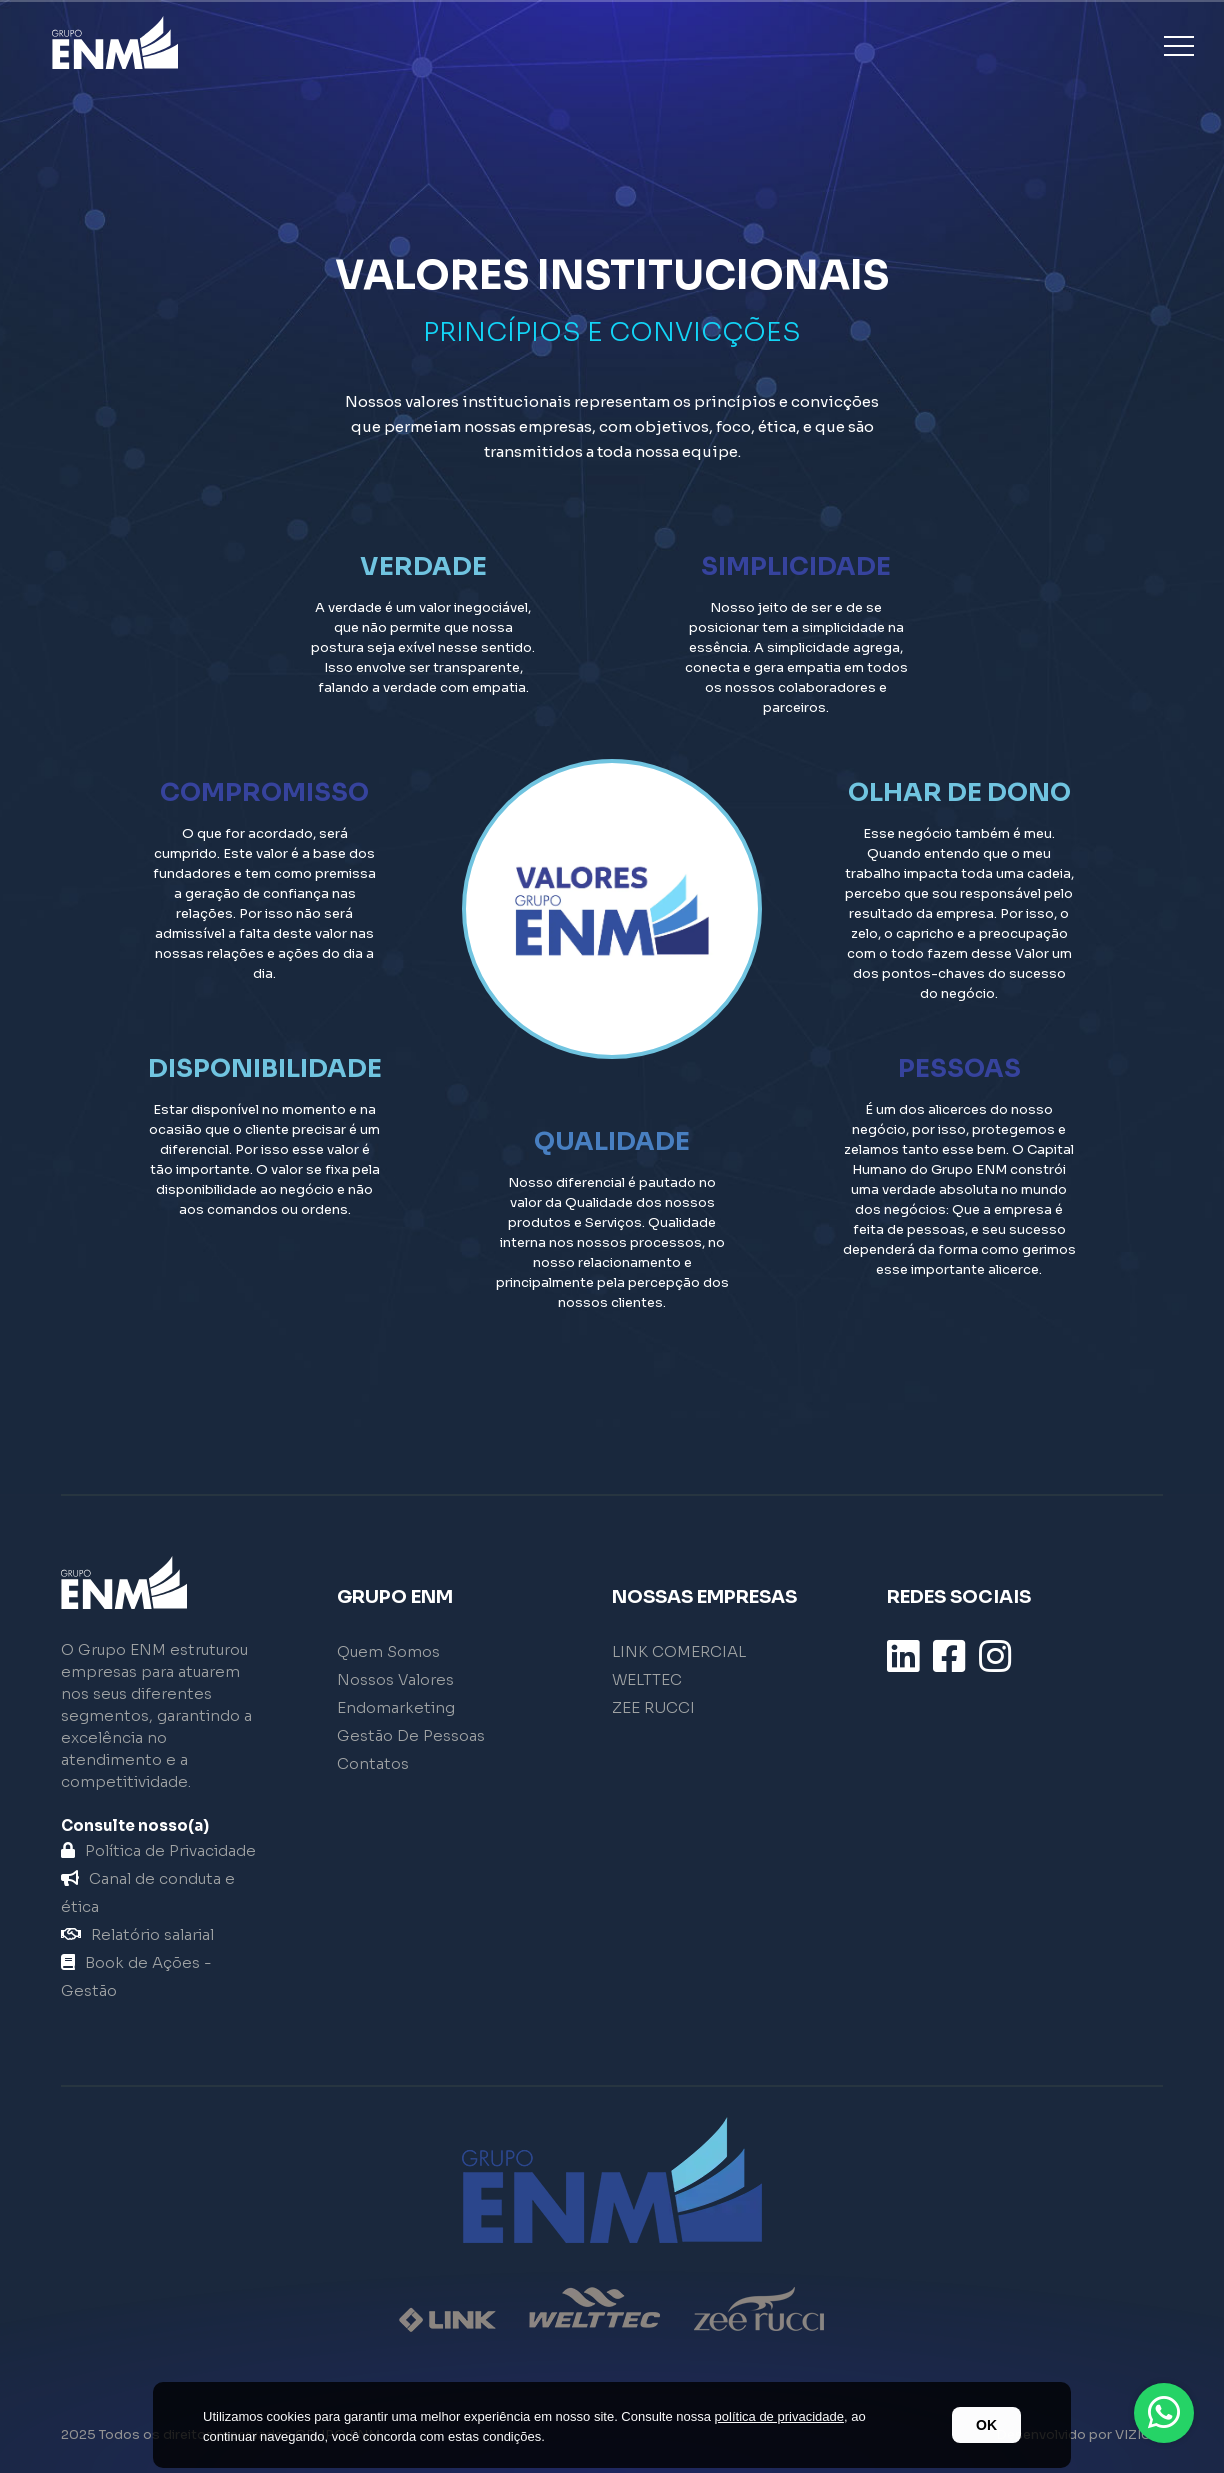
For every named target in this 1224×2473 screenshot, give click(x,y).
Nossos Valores (395, 1679)
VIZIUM (1139, 2434)
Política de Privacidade (158, 1850)
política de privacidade (779, 2416)
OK (986, 2425)
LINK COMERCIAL (679, 1651)
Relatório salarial (137, 1934)
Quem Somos (388, 1651)
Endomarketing (396, 1707)
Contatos (373, 1763)
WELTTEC (647, 1679)
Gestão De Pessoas (411, 1735)
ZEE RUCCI (653, 1707)
